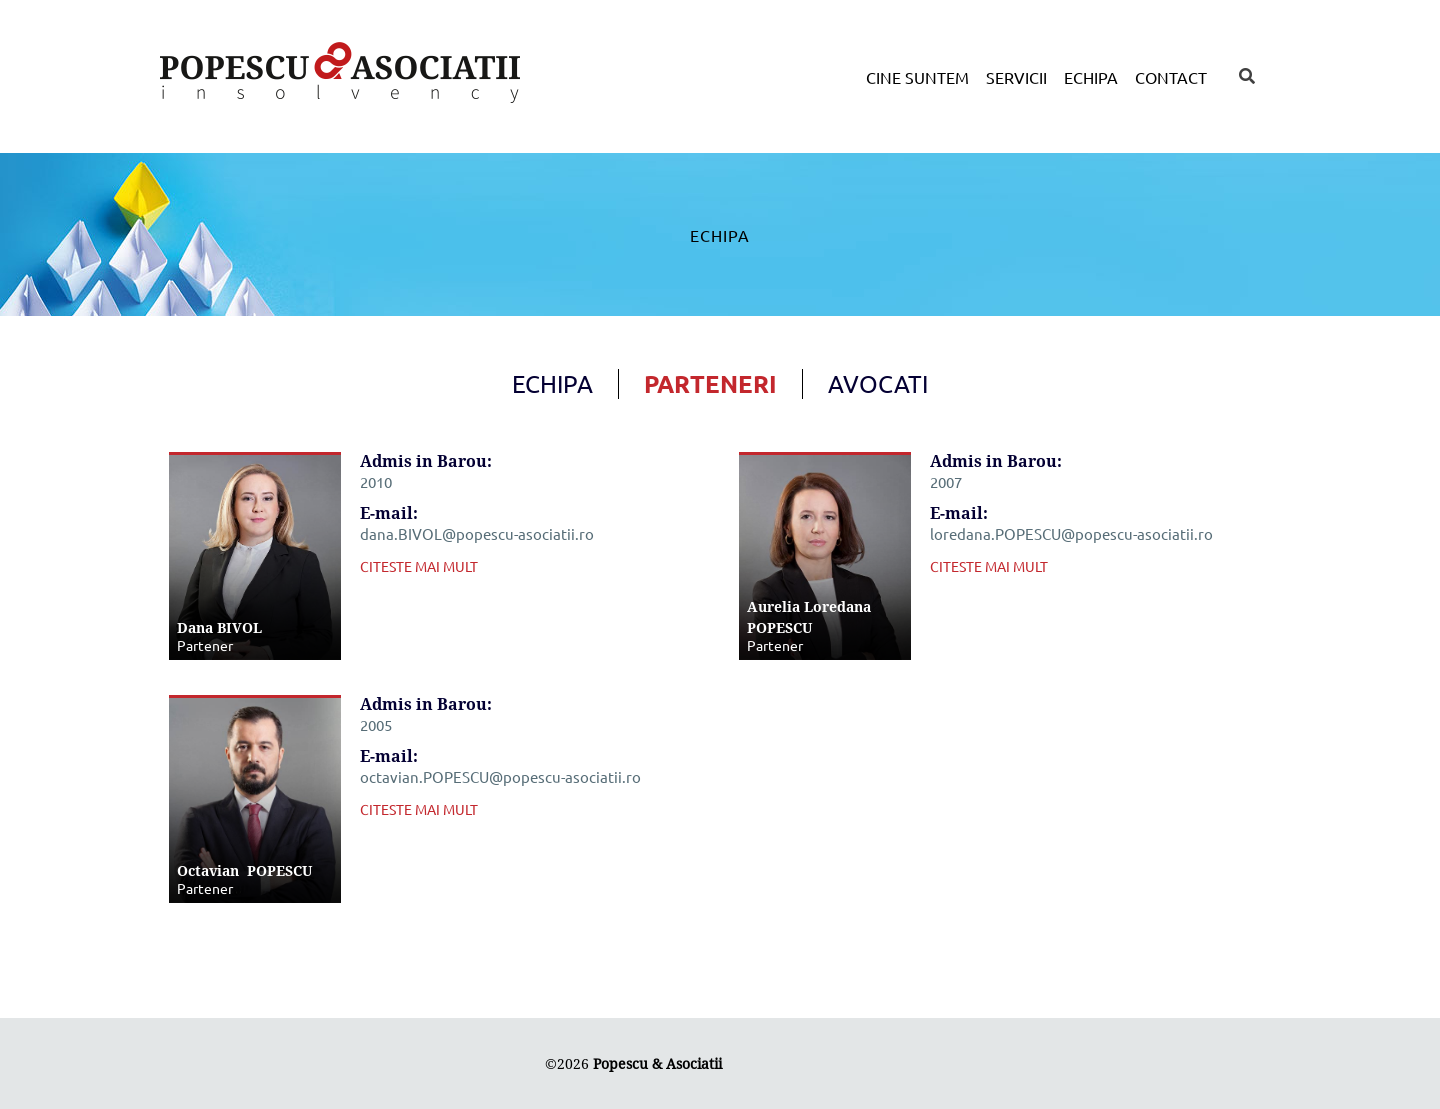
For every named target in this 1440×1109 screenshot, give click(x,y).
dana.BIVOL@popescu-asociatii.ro (477, 533)
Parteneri (710, 383)
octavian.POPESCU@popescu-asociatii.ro (500, 776)
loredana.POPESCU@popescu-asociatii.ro (1071, 533)
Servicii (1016, 77)
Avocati (878, 383)
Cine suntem (917, 77)
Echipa (1091, 77)
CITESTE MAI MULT (419, 566)
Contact (1171, 77)
